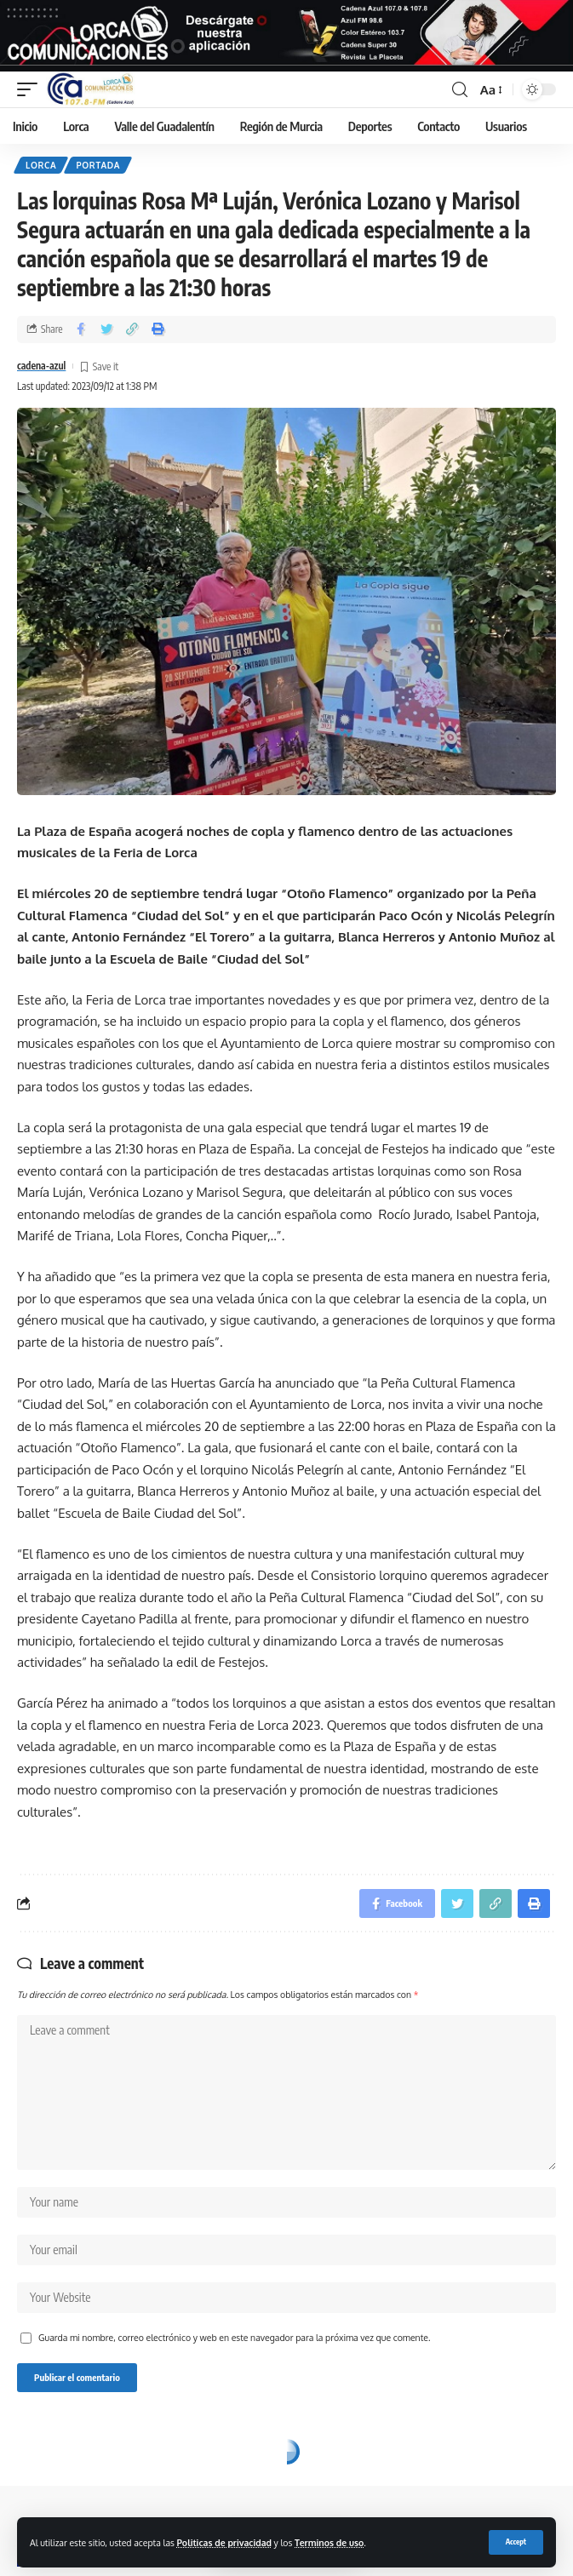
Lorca (41, 165)
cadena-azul (41, 365)
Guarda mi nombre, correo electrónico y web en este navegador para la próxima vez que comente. (234, 2337)
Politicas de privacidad (224, 2542)
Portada (98, 165)
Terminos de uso (329, 2542)
